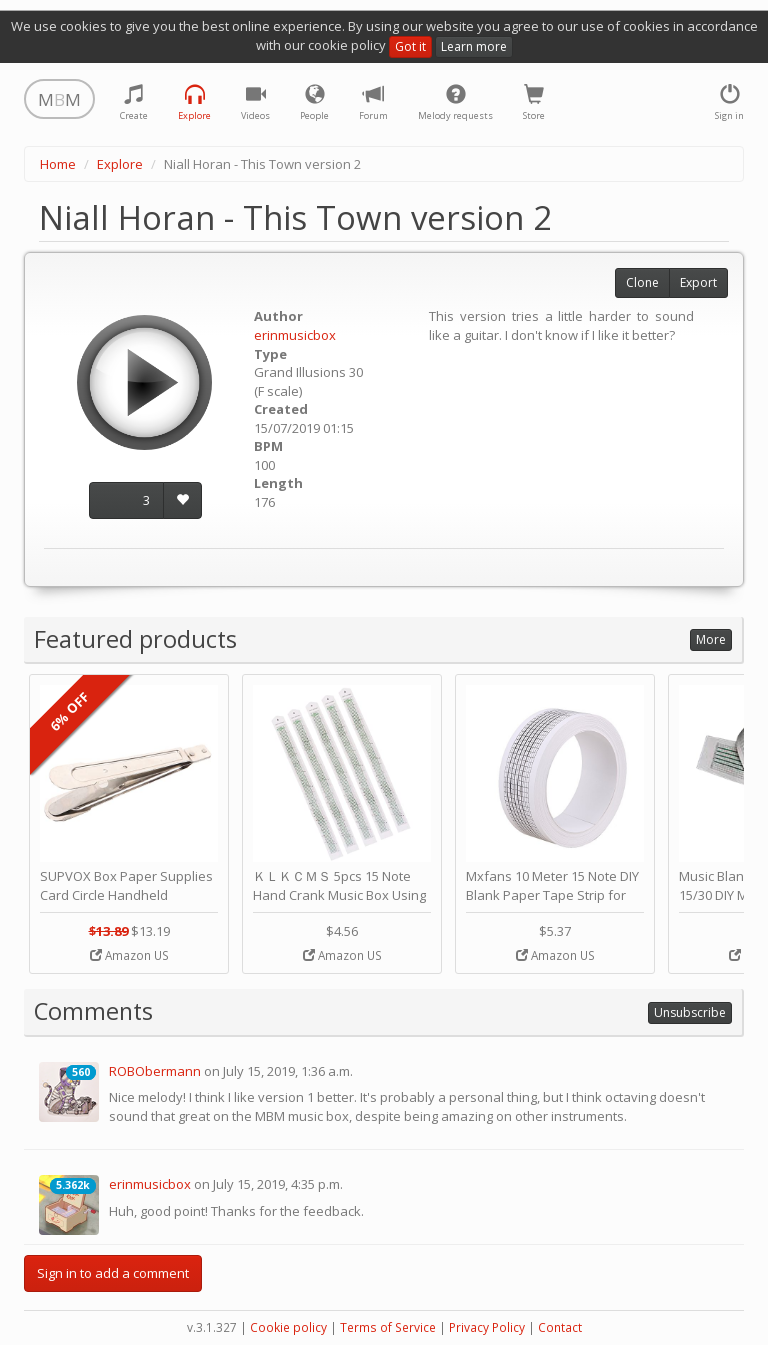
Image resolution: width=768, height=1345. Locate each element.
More (711, 639)
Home (58, 164)
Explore (120, 164)
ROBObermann (155, 1071)
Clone (642, 282)
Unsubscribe (690, 1012)
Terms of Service (388, 1327)
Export (698, 282)
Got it (410, 46)
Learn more (474, 46)
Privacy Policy (487, 1327)
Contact (560, 1327)
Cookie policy (288, 1327)
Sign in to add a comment (113, 1273)
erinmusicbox (295, 335)
